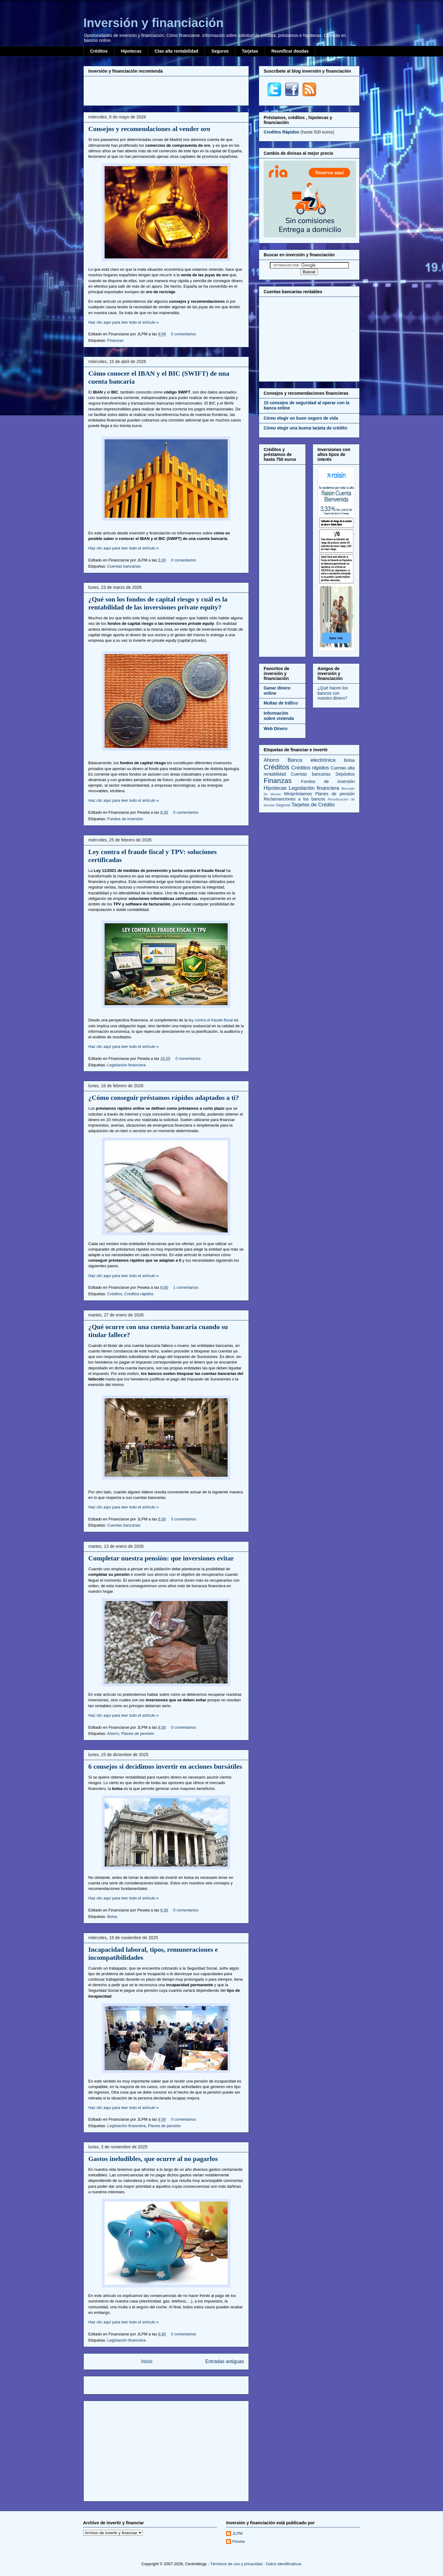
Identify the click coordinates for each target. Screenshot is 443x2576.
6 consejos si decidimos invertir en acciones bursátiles (165, 1766)
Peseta (238, 2541)
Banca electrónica (312, 760)
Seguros (220, 51)
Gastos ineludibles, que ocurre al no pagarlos (153, 2159)
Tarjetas (250, 51)
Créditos (99, 51)
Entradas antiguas (224, 2361)
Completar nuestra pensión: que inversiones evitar (161, 1558)
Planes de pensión (137, 1733)
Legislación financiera (126, 1065)
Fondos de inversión (125, 819)
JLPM (237, 2533)
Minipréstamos (298, 793)
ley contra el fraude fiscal (211, 1020)
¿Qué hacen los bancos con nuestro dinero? (332, 693)
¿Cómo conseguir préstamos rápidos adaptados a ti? (163, 1097)
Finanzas (115, 340)
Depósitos (345, 774)
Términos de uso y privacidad (236, 2564)
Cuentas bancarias (123, 566)
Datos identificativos (284, 2564)
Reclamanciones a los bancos (294, 799)
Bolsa (112, 1916)
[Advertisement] (166, 90)
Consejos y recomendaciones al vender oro (149, 129)
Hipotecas (131, 51)
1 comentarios (185, 1287)
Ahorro (113, 1733)
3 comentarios (183, 1519)
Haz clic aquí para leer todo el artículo (121, 322)
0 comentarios (183, 334)
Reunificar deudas (290, 51)
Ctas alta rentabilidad (176, 51)
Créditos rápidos (139, 1294)
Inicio (146, 2361)
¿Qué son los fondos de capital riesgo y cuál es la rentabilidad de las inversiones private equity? (157, 603)
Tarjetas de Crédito (313, 805)
